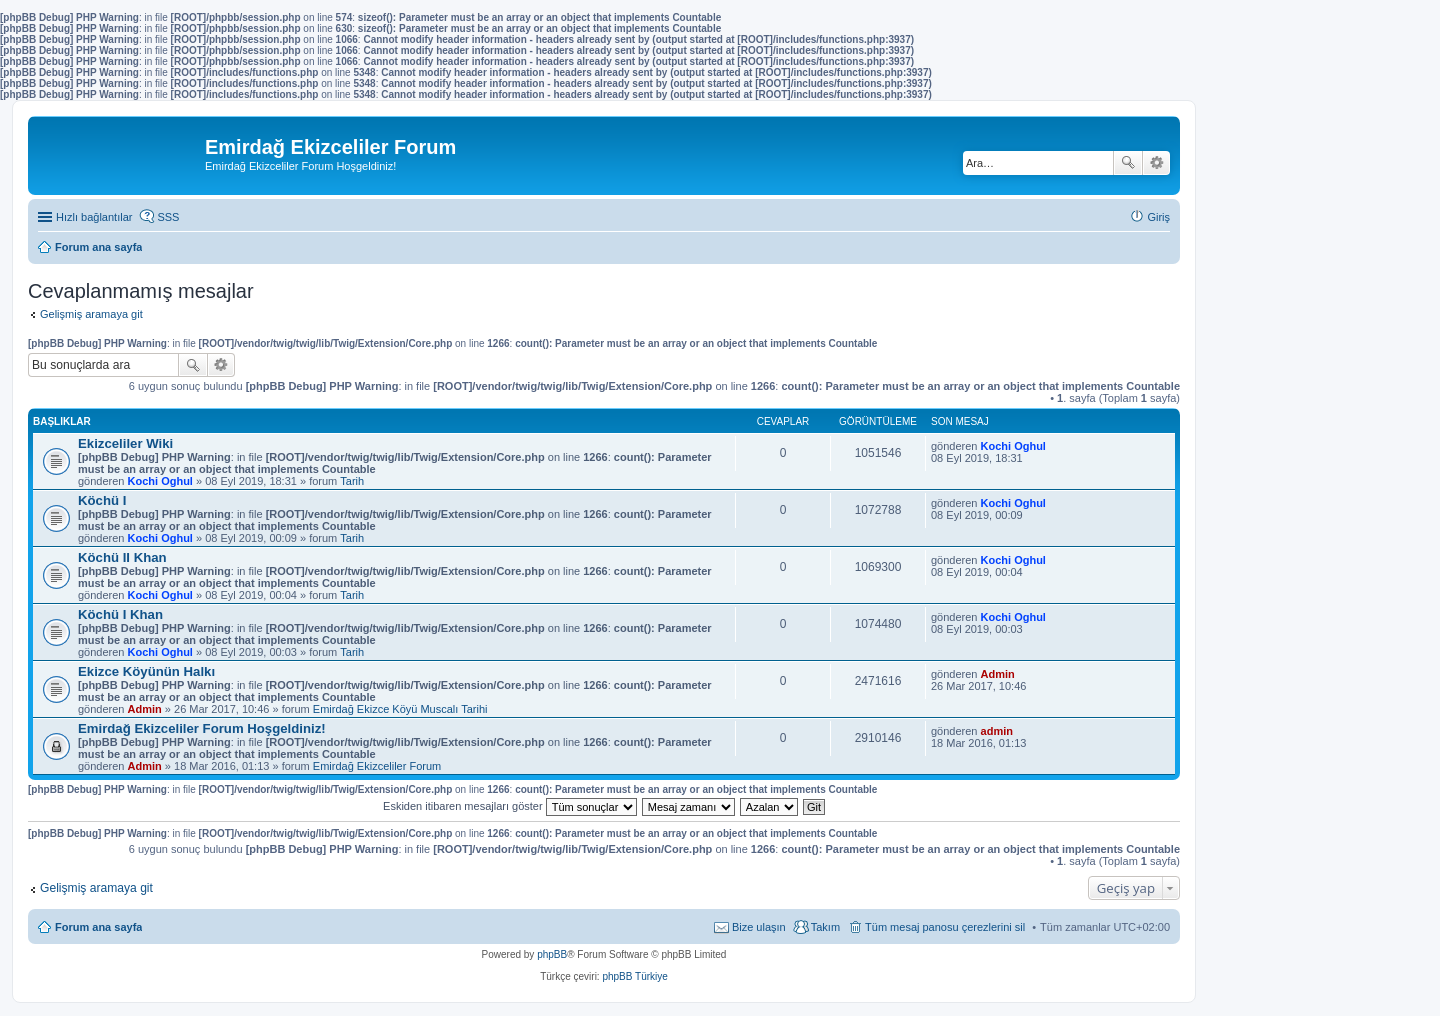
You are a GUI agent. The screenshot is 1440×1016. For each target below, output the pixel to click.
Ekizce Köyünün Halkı (146, 671)
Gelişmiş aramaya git (91, 314)
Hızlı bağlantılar (94, 217)
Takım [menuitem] (825, 927)
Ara (1128, 163)
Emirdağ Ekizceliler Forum (377, 766)
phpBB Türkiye (634, 976)
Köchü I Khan (120, 614)
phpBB (552, 954)
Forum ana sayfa (98, 927)
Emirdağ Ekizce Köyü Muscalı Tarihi (400, 709)
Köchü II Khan (122, 557)
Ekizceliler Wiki (125, 443)
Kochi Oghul (160, 481)
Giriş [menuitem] (1158, 217)
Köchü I (102, 500)
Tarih (352, 481)
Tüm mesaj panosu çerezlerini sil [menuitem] (945, 927)
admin (997, 731)
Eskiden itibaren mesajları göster (510, 806)
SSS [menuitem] (168, 217)
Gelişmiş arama (1156, 163)
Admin (145, 709)
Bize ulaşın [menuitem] (759, 927)
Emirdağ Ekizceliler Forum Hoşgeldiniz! (202, 728)
